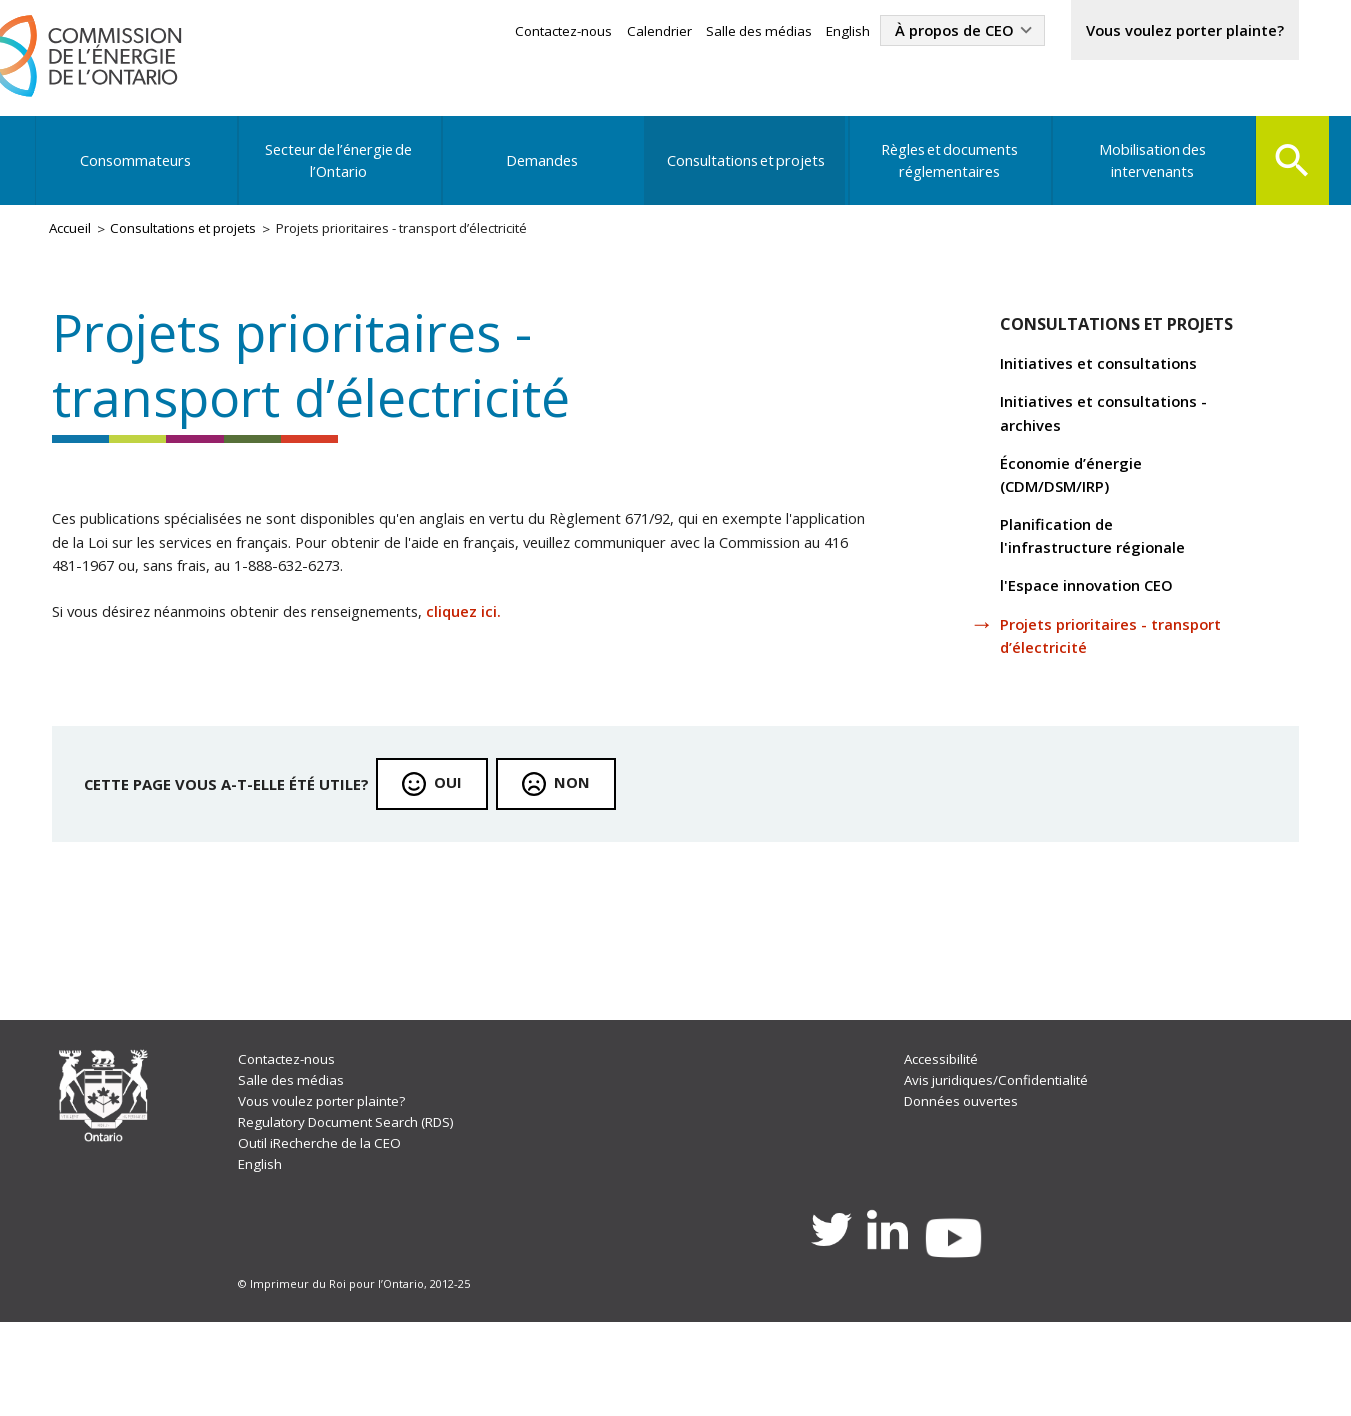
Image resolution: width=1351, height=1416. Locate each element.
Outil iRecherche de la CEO (329, 1223)
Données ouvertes (962, 1178)
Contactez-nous (510, 32)
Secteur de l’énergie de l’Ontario (339, 174)
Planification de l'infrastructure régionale (1105, 578)
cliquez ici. (519, 659)
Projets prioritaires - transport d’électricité (1093, 685)
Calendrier (611, 32)
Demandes (541, 174)
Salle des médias (714, 32)
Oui (471, 840)
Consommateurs (136, 174)
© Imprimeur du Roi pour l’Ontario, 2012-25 (358, 1374)
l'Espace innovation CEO (1098, 632)
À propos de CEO (921, 32)
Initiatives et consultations (1111, 393)
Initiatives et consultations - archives (1116, 446)
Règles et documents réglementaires (945, 174)
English (807, 32)
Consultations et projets (743, 174)
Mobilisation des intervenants (1146, 174)
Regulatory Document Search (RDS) (360, 1201)
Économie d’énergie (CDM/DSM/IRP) (1082, 512)
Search (1288, 172)
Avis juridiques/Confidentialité (999, 1156)
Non (597, 840)
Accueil (75, 246)
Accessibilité (942, 1133)
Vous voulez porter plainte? (1171, 32)
